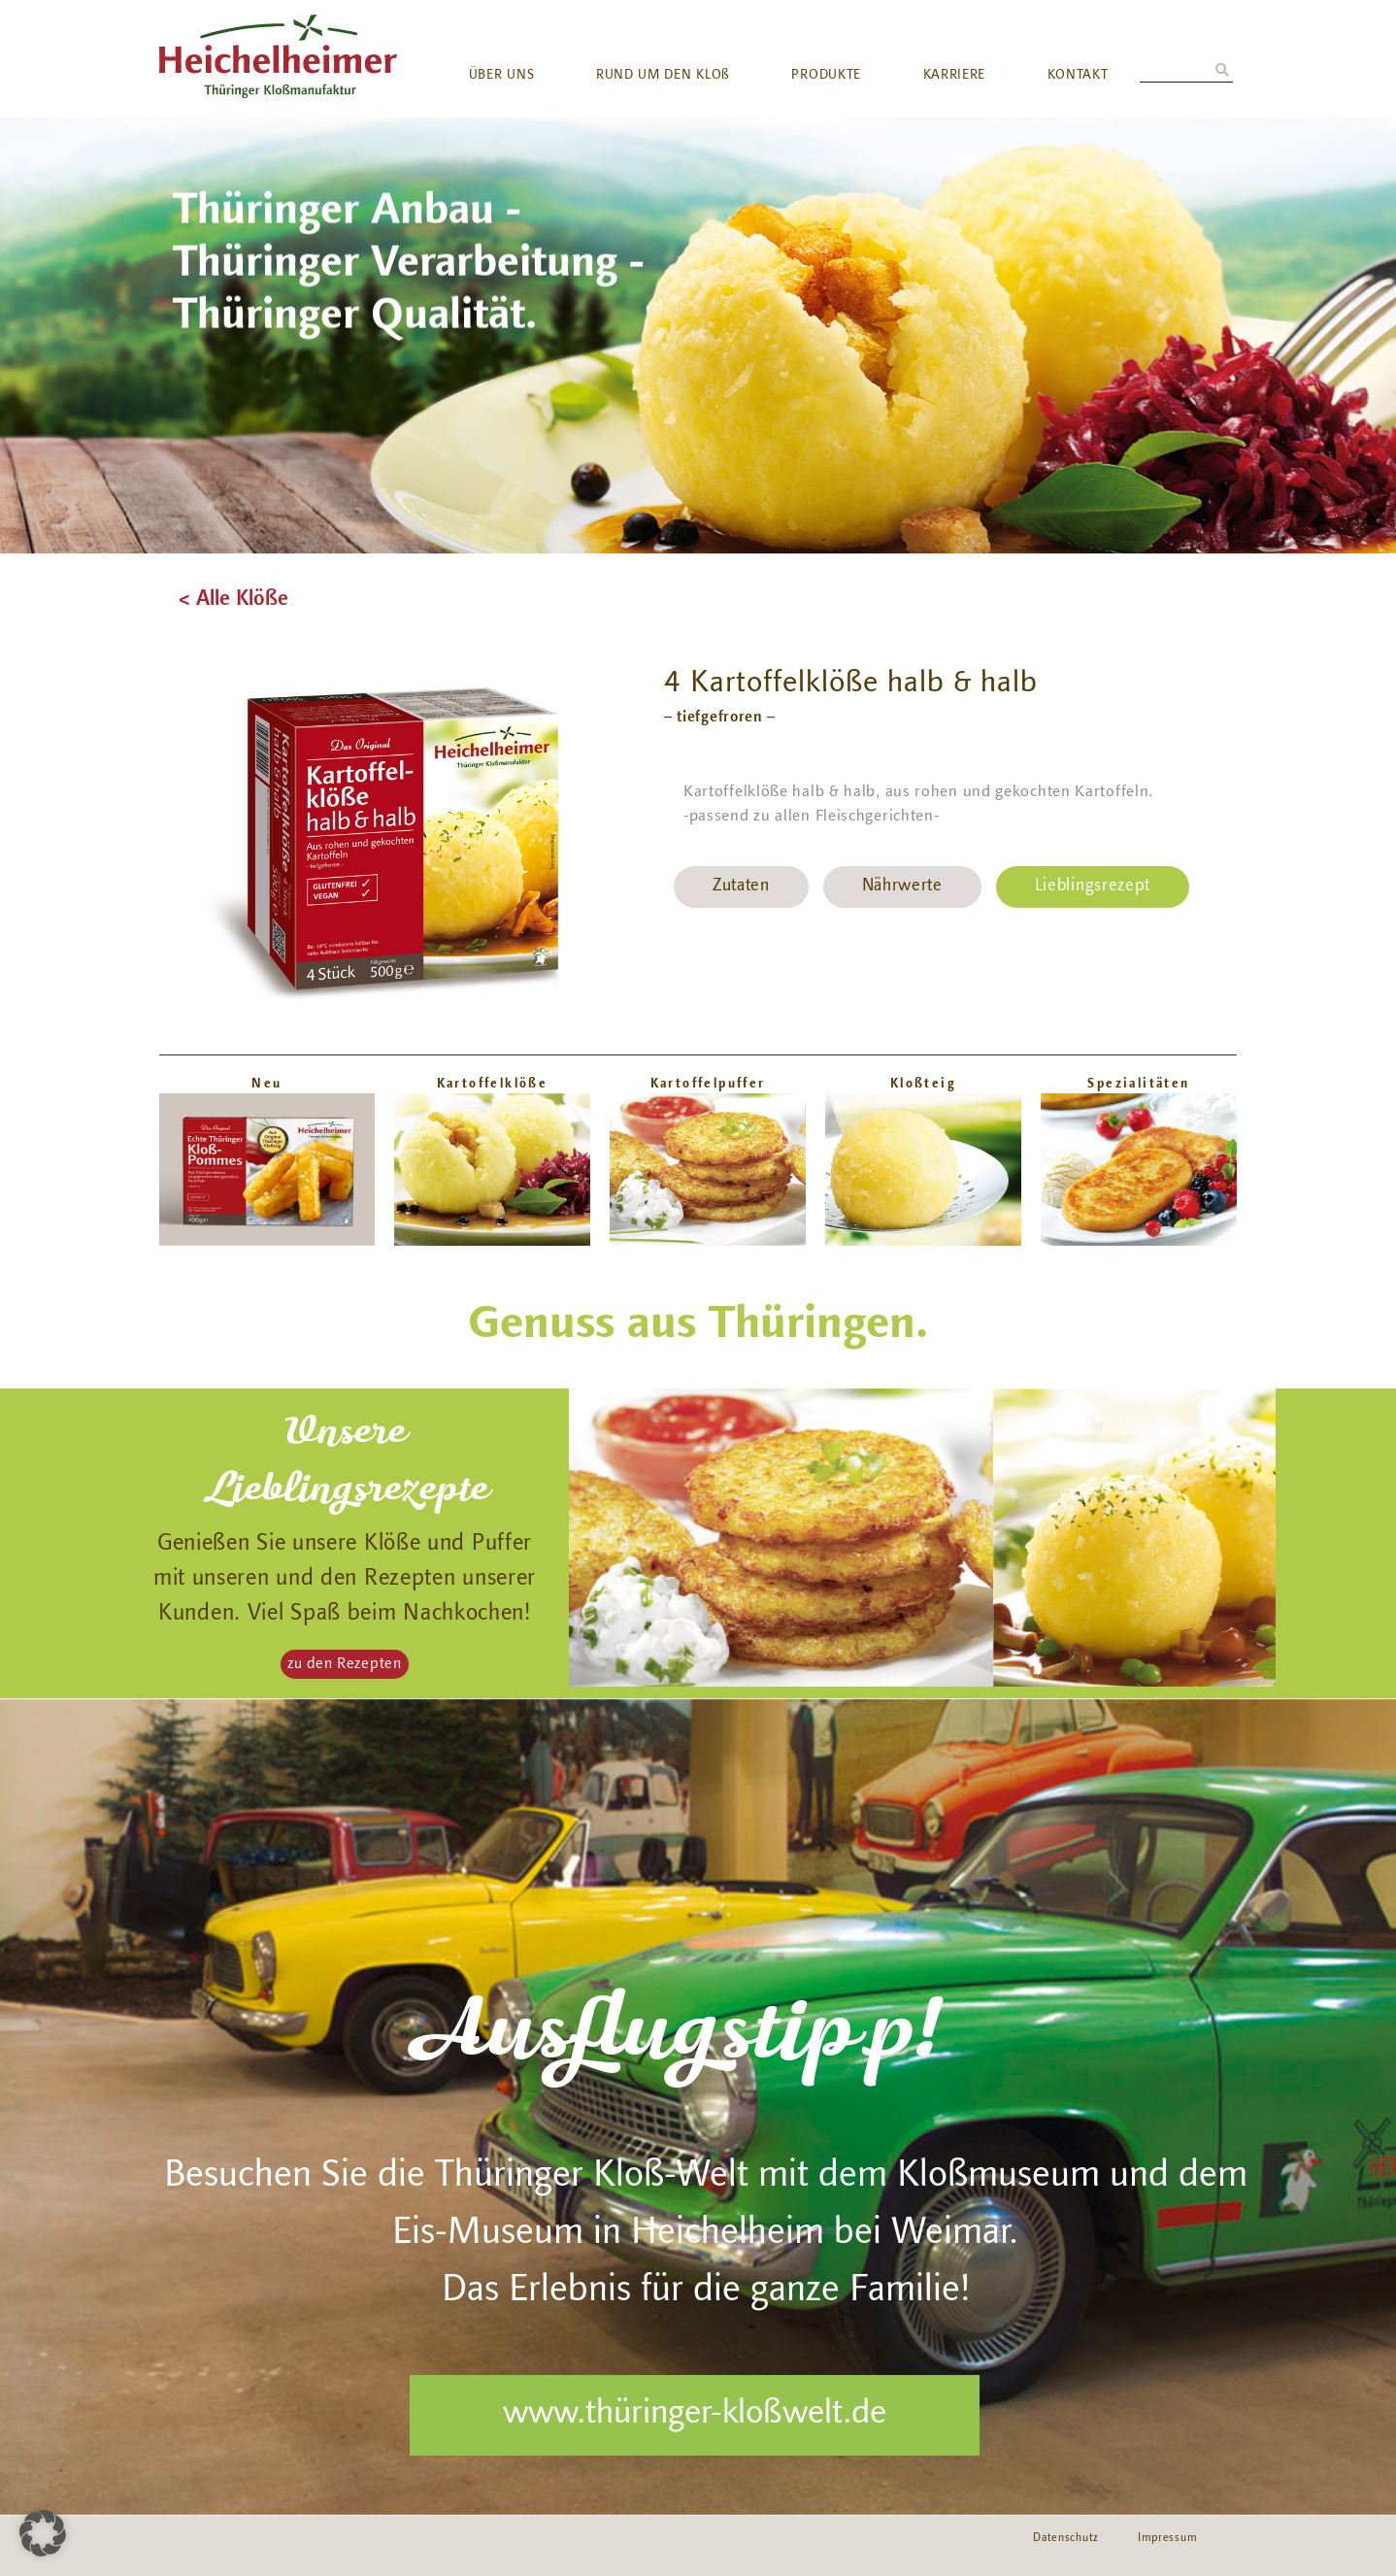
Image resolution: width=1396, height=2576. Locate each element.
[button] (345, 1664)
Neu (266, 1084)
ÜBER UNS (502, 76)
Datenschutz (1066, 2538)
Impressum (1167, 2538)
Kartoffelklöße (492, 1084)
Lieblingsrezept (1093, 886)
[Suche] (1222, 71)
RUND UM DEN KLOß (663, 76)
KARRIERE (954, 76)
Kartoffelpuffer (708, 1084)
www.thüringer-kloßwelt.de (694, 2414)
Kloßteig (923, 1084)
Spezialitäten (1138, 1084)
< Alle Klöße (233, 600)
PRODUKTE (826, 76)
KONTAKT (1078, 76)
